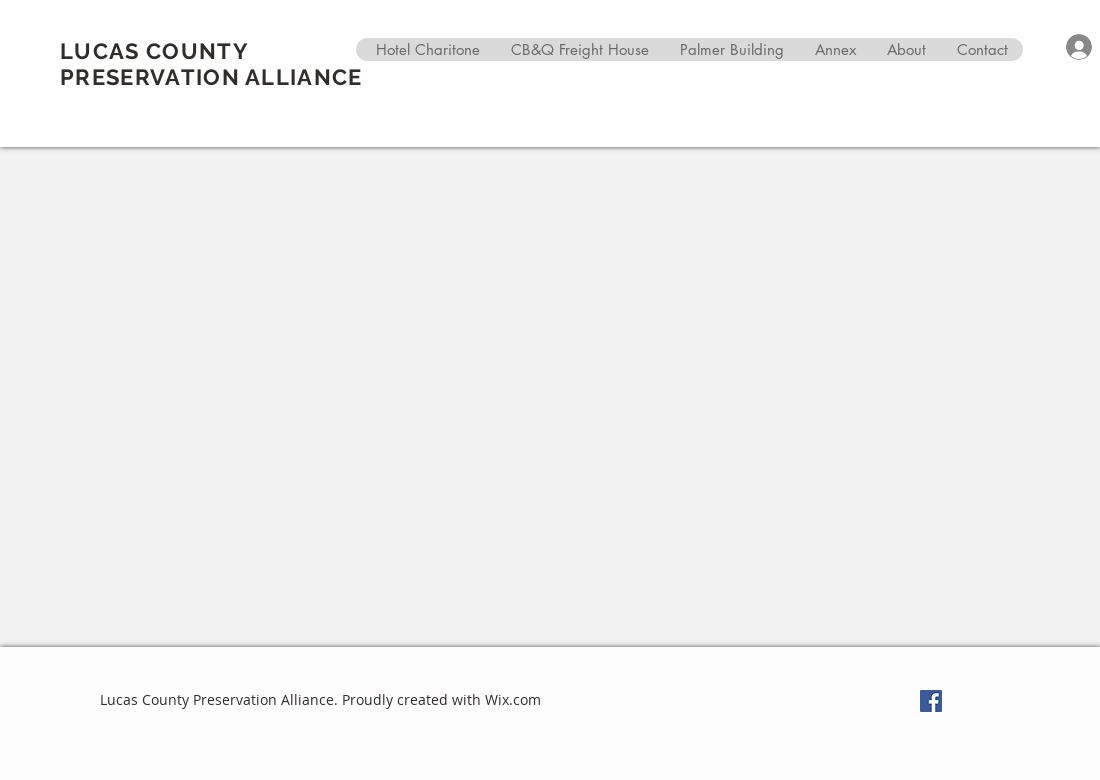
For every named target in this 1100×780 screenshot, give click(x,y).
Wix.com (513, 699)
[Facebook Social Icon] (931, 701)
